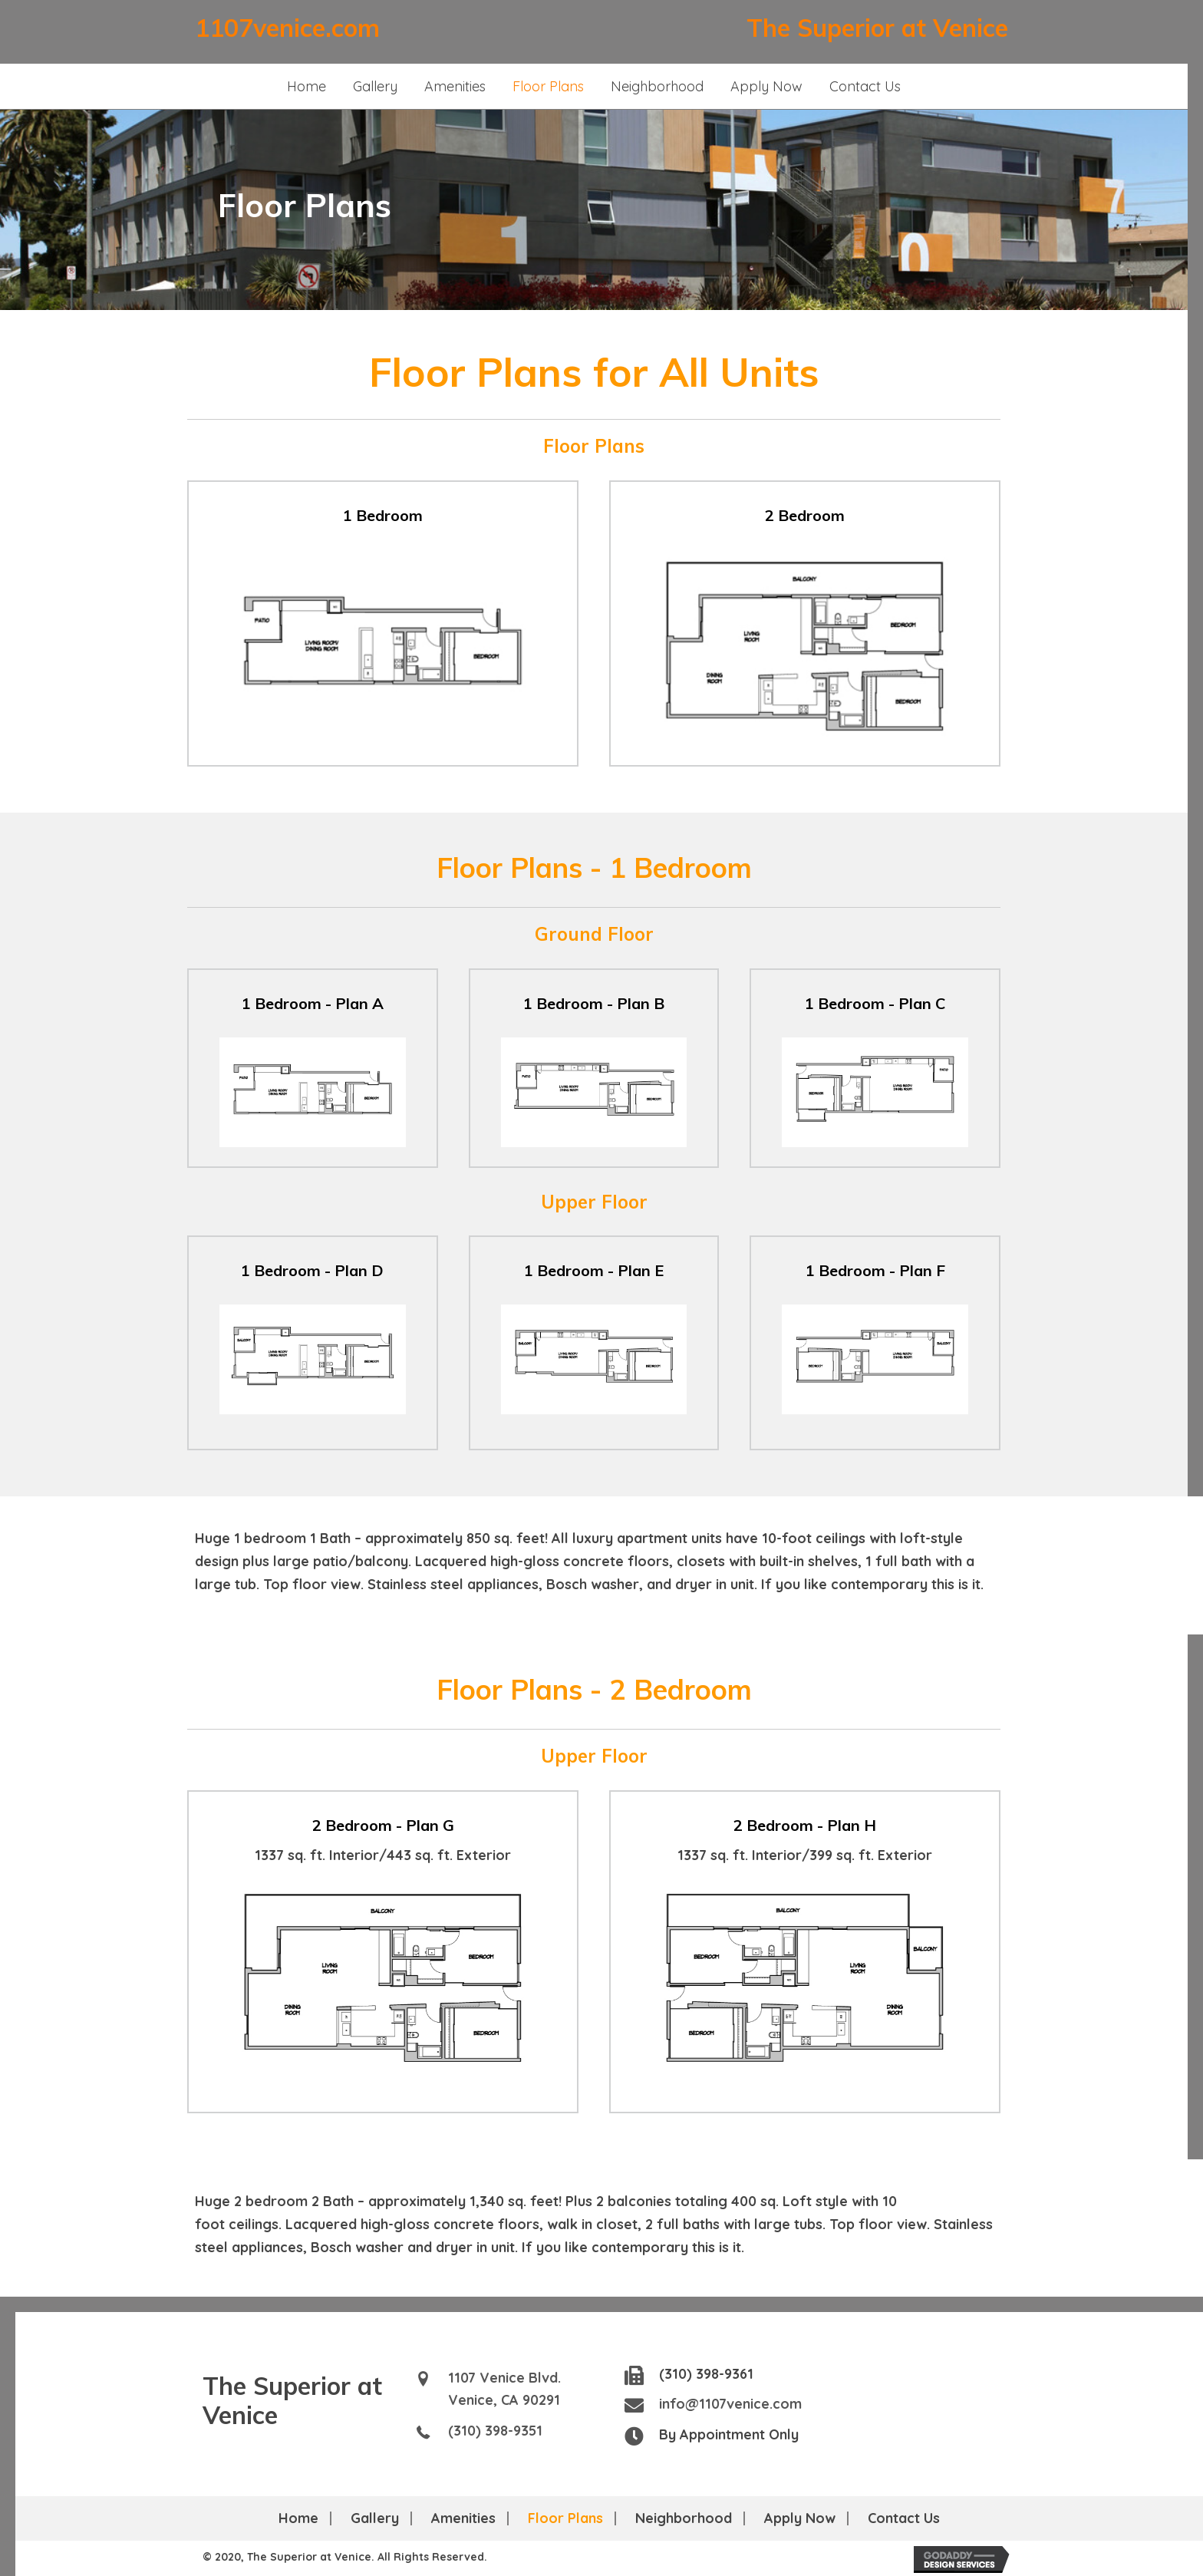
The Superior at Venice (877, 27)
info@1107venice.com (730, 2404)
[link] (306, 86)
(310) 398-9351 (495, 2430)
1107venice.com (287, 27)
